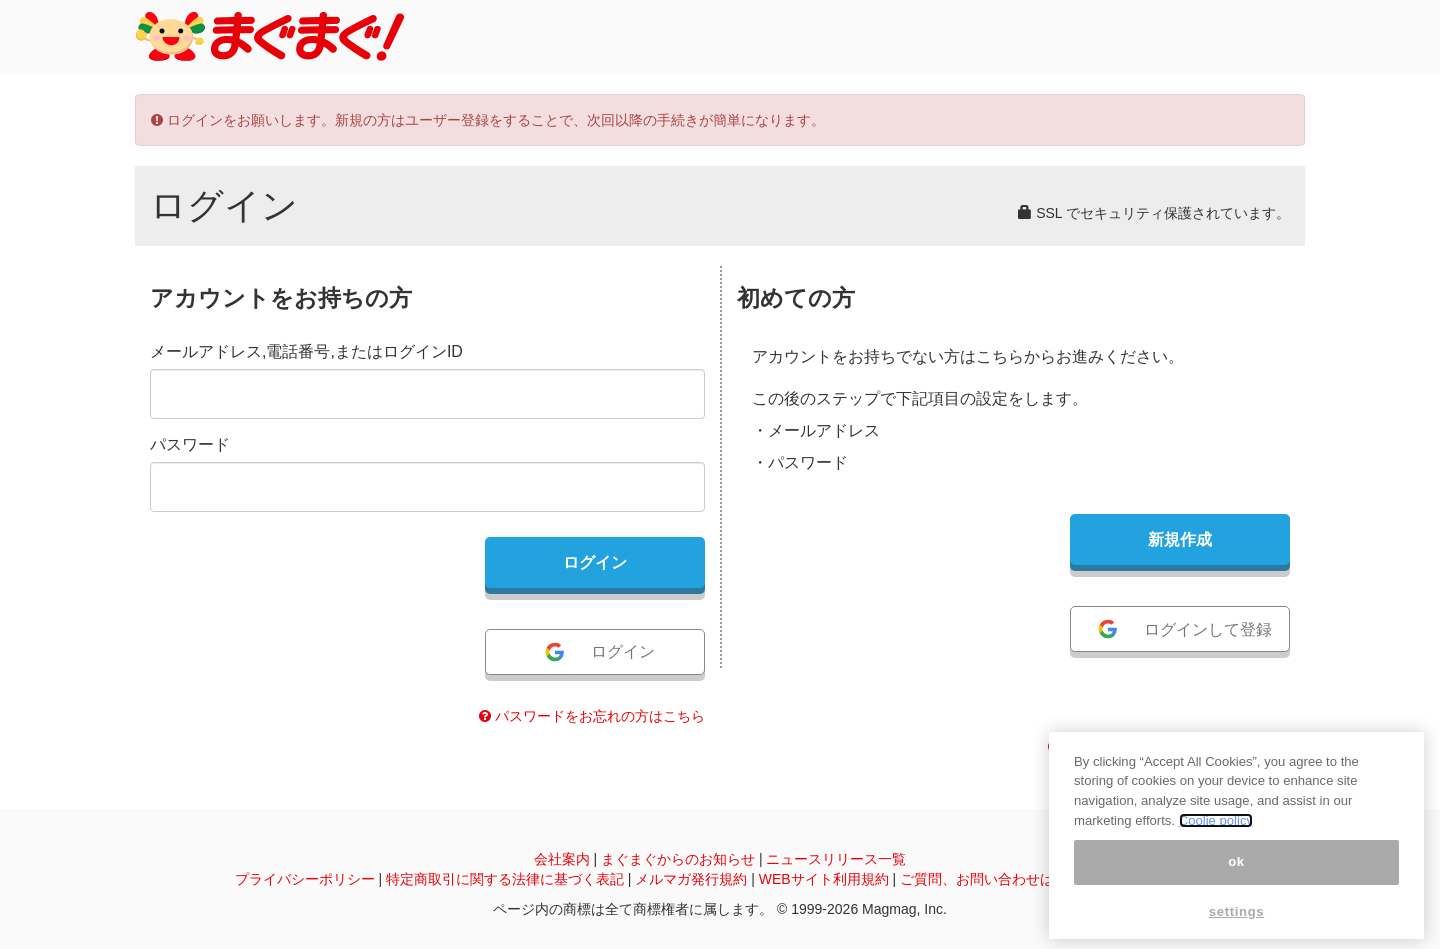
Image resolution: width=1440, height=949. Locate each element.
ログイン (599, 652)
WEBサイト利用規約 (824, 879)
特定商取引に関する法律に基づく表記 (505, 879)
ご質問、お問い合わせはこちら (998, 879)
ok (1236, 861)
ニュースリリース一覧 (836, 859)
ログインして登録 (1184, 629)
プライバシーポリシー (305, 879)
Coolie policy (1216, 820)
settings (1237, 911)
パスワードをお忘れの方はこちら (592, 716)
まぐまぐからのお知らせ (678, 859)
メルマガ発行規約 (691, 879)
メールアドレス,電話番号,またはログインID (306, 351)
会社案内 (562, 859)
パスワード (190, 444)
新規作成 (1180, 539)
